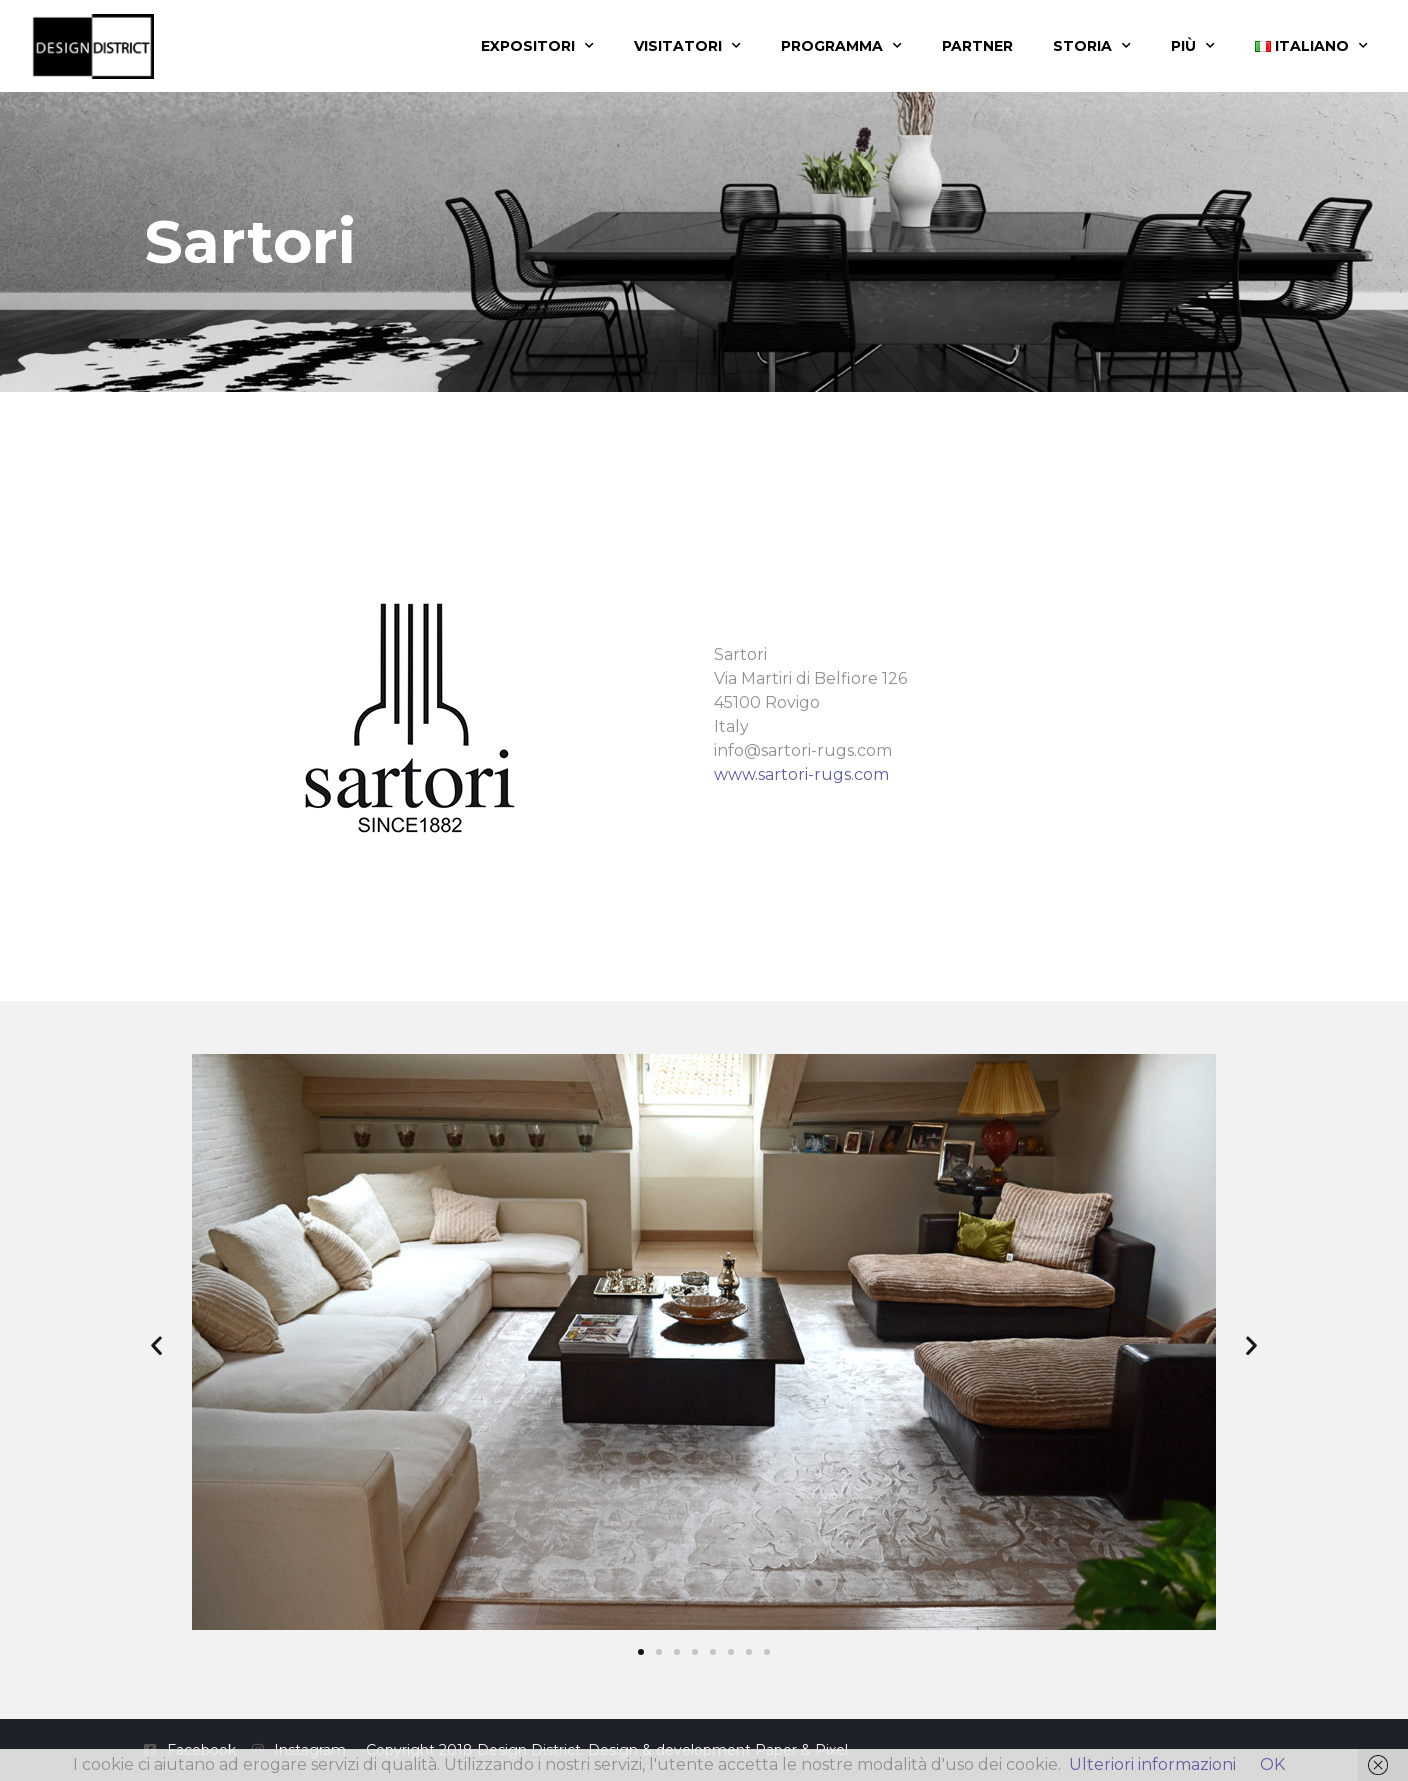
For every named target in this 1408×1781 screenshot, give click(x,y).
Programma (841, 46)
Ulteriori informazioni (1152, 1764)
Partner (977, 46)
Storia (1092, 46)
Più (1193, 46)
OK (1272, 1764)
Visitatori (687, 46)
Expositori (537, 46)
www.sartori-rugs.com (801, 774)
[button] (156, 1345)
